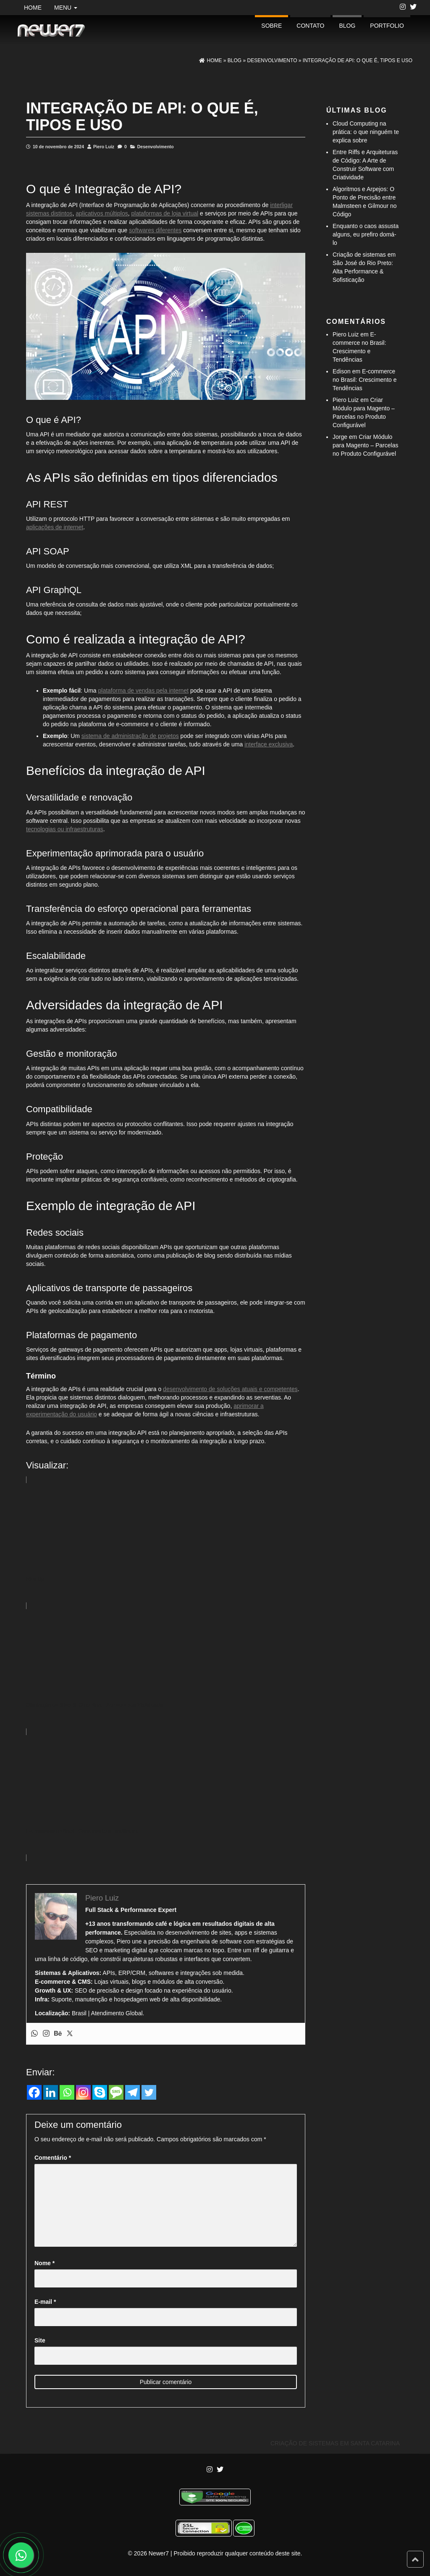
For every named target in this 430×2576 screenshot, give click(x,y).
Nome (44, 2263)
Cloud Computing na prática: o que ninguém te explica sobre (366, 132)
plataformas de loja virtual (165, 213)
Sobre (271, 25)
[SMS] (116, 2092)
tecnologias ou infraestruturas (64, 829)
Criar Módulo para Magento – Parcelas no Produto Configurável (365, 445)
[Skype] (99, 2092)
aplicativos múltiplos (102, 213)
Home (33, 7)
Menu (65, 7)
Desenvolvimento (155, 146)
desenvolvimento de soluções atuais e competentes (230, 1389)
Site (39, 2340)
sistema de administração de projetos (130, 736)
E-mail (45, 2301)
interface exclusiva (268, 744)
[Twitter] (149, 2092)
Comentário (52, 2157)
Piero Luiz (103, 146)
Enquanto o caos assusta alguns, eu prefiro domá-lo (366, 234)
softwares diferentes (155, 230)
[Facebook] (34, 2092)
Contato (310, 25)
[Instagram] (83, 2092)
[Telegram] (132, 2092)
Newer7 (159, 2553)
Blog (347, 25)
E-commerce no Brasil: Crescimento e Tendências (365, 379)
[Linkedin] (50, 2092)
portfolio (387, 25)
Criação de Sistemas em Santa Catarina (335, 2443)
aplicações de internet (54, 527)
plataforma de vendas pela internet (143, 690)
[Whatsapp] (67, 2092)
